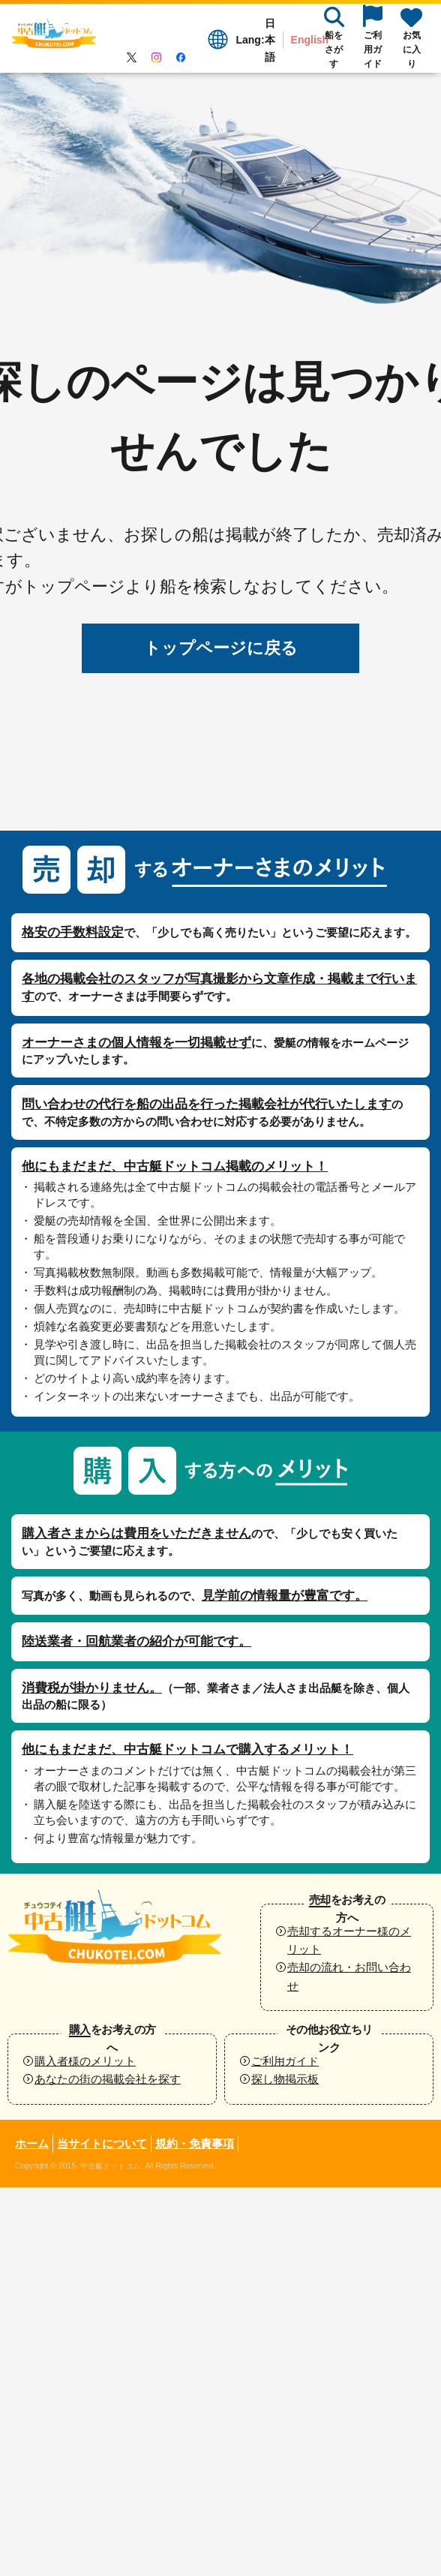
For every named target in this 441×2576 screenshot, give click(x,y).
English (310, 40)
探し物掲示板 (285, 2079)
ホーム (32, 2143)
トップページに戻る (221, 648)
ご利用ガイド (285, 2060)
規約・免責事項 (194, 2143)
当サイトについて (102, 2143)
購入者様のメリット (85, 2060)
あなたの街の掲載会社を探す (107, 2079)
